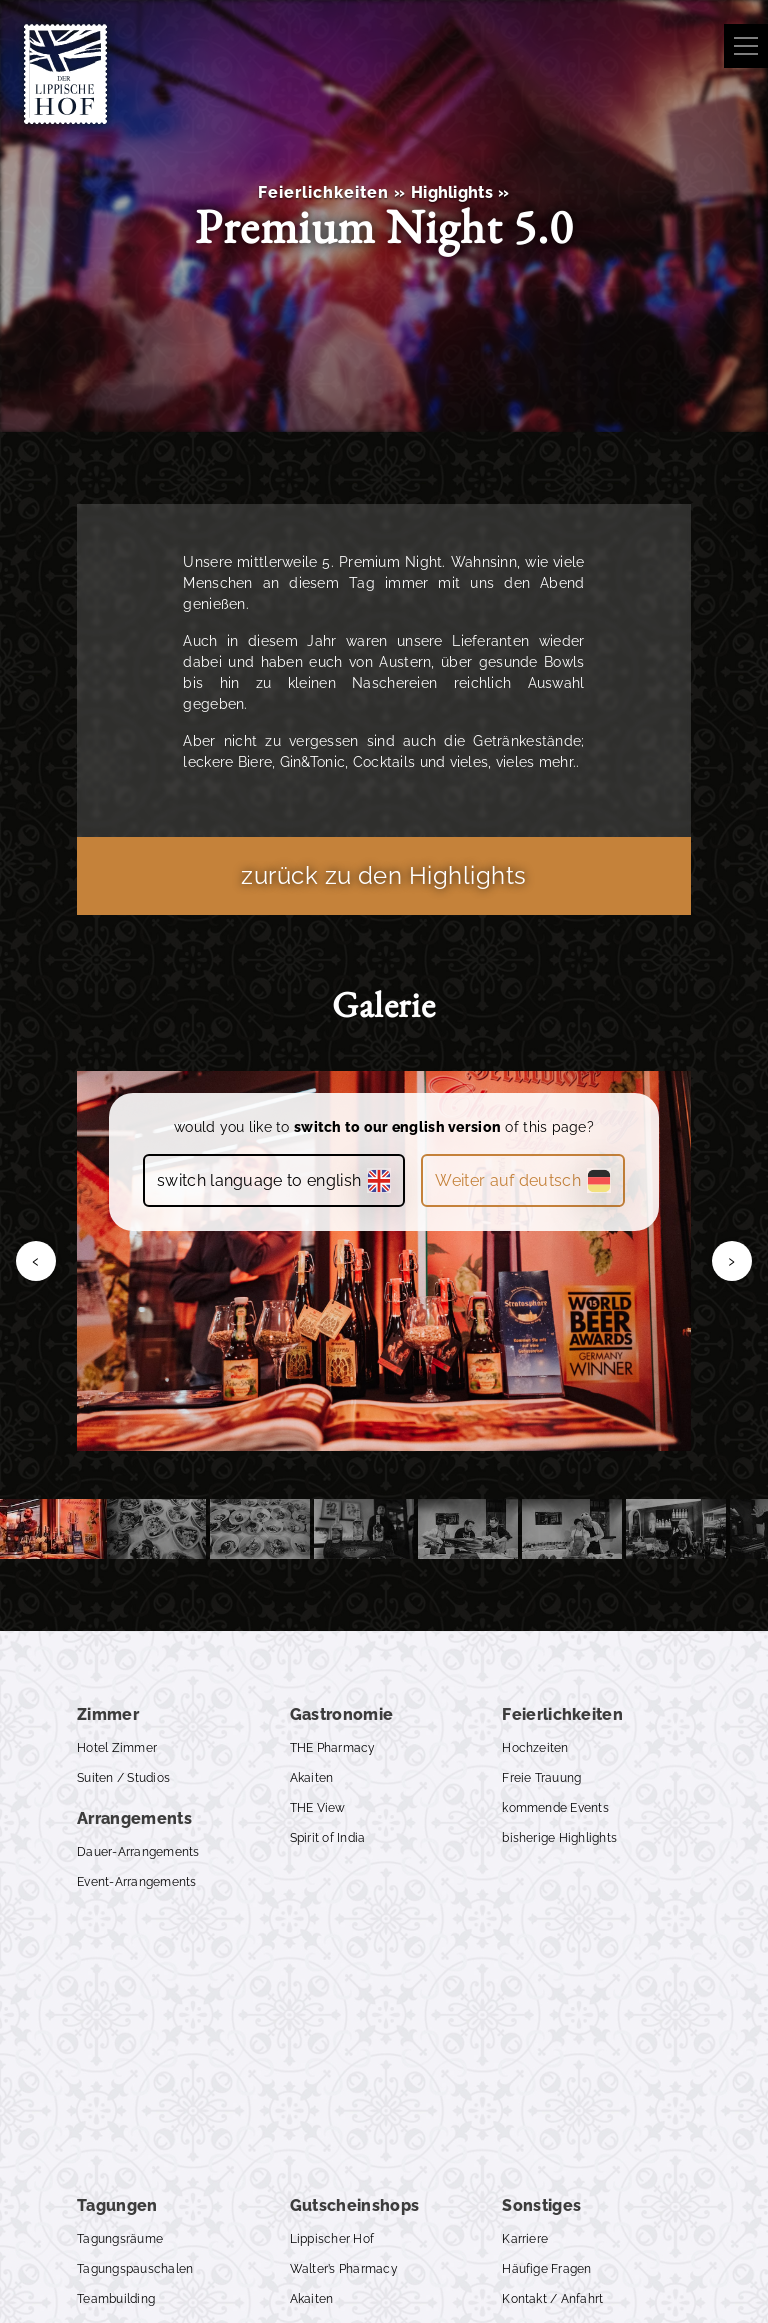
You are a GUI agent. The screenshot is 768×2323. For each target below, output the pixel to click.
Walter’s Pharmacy (344, 2269)
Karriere (525, 2239)
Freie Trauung (541, 1778)
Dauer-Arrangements (138, 1852)
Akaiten (312, 1778)
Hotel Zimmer (117, 1748)
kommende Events (555, 1808)
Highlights (452, 192)
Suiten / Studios (123, 1778)
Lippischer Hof (332, 2239)
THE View (318, 1808)
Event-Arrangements (136, 1882)
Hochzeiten (535, 1748)
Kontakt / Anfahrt (552, 2299)
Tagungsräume (120, 2239)
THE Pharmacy (333, 1748)
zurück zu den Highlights (384, 875)
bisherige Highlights (559, 1838)
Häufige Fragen (546, 2269)
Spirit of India (328, 1838)
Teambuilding (116, 2299)
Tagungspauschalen (135, 2269)
